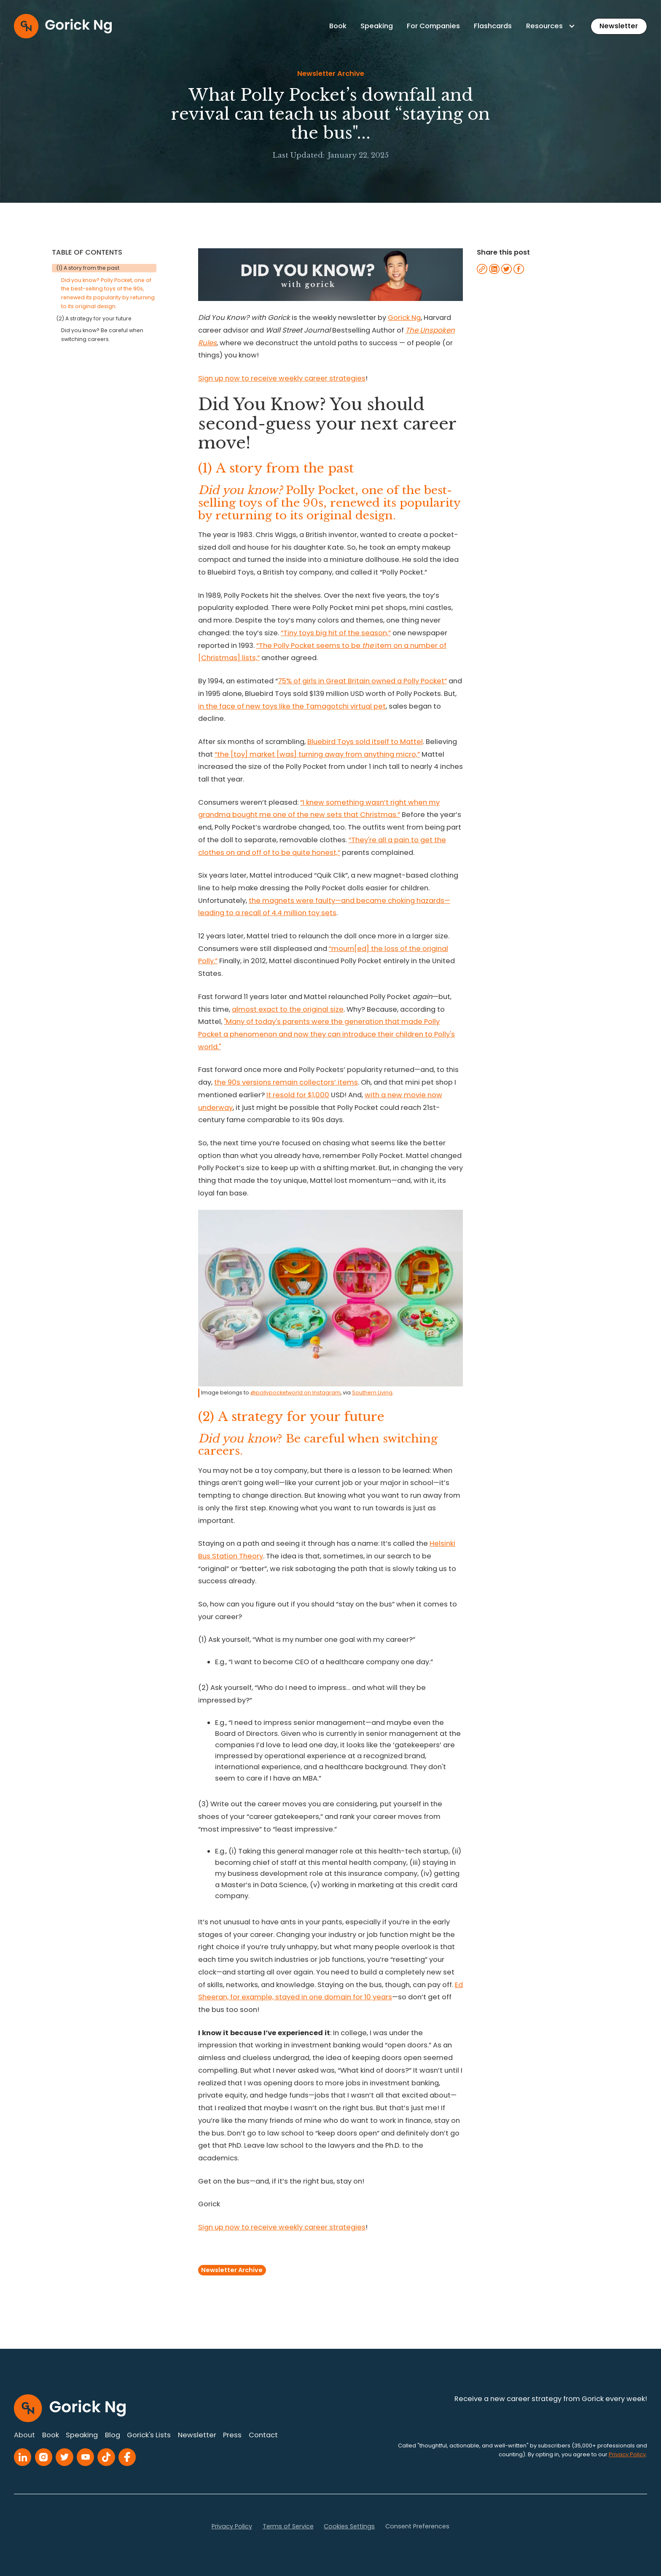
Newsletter (618, 26)
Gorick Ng (404, 317)
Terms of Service (288, 2526)
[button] (551, 26)
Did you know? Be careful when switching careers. (102, 335)
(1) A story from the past (87, 267)
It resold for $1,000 (297, 1095)
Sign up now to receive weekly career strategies (281, 378)
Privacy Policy (232, 2526)
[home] (62, 26)
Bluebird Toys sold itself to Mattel (365, 742)
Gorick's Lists (149, 2435)
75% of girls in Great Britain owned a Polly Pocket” (362, 681)
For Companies (433, 26)
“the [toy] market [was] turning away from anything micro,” (317, 754)
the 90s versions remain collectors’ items (286, 1082)
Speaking (376, 26)
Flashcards (493, 26)
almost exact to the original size (288, 1009)
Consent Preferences (417, 2526)
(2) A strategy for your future (94, 318)
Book (338, 26)
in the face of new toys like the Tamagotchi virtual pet (292, 706)
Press (232, 2435)
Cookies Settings (349, 2526)
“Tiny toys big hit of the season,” (336, 633)
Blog (112, 2435)
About (24, 2435)
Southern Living (372, 1392)
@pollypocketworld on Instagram (295, 1392)
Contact (263, 2435)
